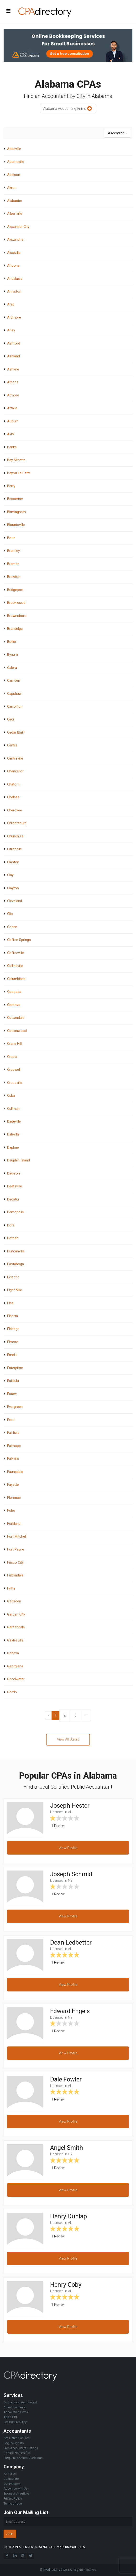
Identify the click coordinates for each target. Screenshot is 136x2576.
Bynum (12, 655)
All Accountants (15, 2407)
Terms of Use (13, 2503)
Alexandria (15, 240)
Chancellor (15, 771)
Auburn (12, 421)
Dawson (13, 1173)
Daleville (13, 1134)
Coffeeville (15, 953)
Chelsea (13, 797)
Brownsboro (16, 616)
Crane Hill (14, 1044)
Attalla (12, 408)
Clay (10, 875)
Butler (11, 642)
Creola (12, 1057)
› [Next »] (85, 1715)
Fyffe (11, 1588)
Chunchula (15, 836)
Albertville (14, 214)
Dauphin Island (18, 1160)
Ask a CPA (11, 2417)
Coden (12, 927)
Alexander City (18, 227)
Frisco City (15, 1563)
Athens (12, 382)
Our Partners (12, 2484)
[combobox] (117, 133)
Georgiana (15, 1666)
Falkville (13, 1459)
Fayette (13, 1485)
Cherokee (14, 810)
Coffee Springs (19, 940)
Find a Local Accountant (20, 2402)
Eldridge (13, 1329)
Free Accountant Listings (21, 2448)
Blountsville (16, 525)
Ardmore (14, 317)
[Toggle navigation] (9, 10)
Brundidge (15, 629)
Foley (11, 1511)
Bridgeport (15, 590)
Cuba (11, 1096)
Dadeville (14, 1122)
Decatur (13, 1199)
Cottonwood (17, 1031)
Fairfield (13, 1433)
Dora (11, 1225)
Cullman (13, 1109)
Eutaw (12, 1394)
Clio (10, 914)
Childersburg (16, 823)
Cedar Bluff (16, 732)
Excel (11, 1420)
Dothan (12, 1238)
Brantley (13, 551)
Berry (11, 486)
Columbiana (16, 979)
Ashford (13, 343)
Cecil (11, 719)
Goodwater (16, 1679)
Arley (11, 330)
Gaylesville (15, 1640)
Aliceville (14, 253)
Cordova (13, 1005)
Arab (11, 304)
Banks (12, 447)
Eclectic (13, 1277)
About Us (10, 2474)
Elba (10, 1303)
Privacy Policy (13, 2498)
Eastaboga (15, 1264)
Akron (11, 188)
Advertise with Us (15, 2488)
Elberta (12, 1316)
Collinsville (15, 966)
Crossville (14, 1083)
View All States (68, 1739)
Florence (14, 1498)
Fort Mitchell (16, 1537)
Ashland (13, 356)
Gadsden (14, 1601)
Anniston (14, 292)
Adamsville (15, 162)
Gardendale (16, 1627)
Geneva (13, 1653)
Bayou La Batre (19, 473)
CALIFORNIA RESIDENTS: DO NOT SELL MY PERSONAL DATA (44, 2547)
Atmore (13, 395)
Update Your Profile (17, 2453)
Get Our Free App (15, 2422)
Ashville (13, 369)
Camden (13, 681)
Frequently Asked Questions (23, 2458)
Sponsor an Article (16, 2493)
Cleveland (14, 901)
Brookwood (16, 603)
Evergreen (15, 1407)
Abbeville (14, 149)
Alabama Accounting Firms (68, 108)
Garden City (16, 1614)
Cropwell (14, 1070)
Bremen (13, 564)
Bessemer (15, 499)
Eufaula (13, 1381)
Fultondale (15, 1575)
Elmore (12, 1342)
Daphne (13, 1147)
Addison (13, 175)
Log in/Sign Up (14, 2443)
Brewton (13, 577)
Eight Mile (14, 1290)
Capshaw (14, 694)
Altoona (13, 266)
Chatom (13, 784)
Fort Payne (15, 1549)
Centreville (15, 758)
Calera (12, 668)
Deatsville (14, 1186)
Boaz (11, 538)
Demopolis (15, 1212)
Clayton (13, 888)
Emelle (12, 1355)
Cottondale (15, 1018)
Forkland (14, 1524)
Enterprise (15, 1368)
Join (9, 2534)
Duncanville (16, 1251)
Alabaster (14, 201)
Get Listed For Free (17, 2438)
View (68, 1848)
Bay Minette (16, 460)
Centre (12, 745)
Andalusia (14, 279)
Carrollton (14, 707)
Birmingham (16, 512)
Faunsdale (15, 1472)
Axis (10, 434)
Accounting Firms (16, 2412)
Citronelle (14, 849)
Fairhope (14, 1446)
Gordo (12, 1692)
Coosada (14, 992)
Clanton (13, 862)
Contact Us (11, 2479)
